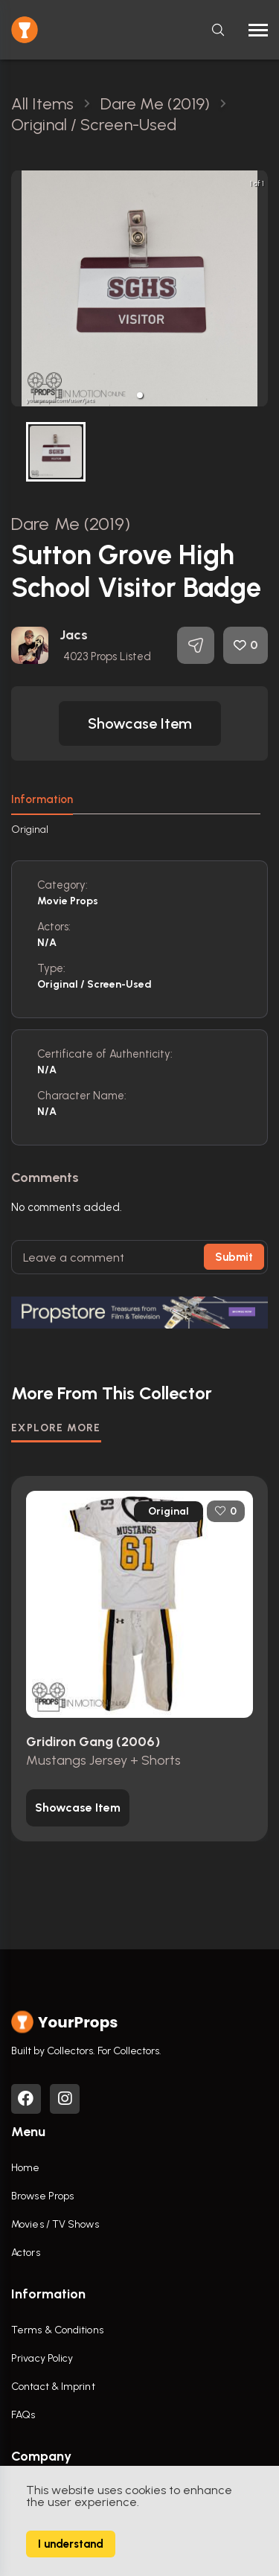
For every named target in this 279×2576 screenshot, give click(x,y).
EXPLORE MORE (56, 1428)
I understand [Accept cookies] (70, 2544)
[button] (140, 395)
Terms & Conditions (57, 2330)
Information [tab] (42, 799)
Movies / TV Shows (55, 2224)
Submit (234, 1257)
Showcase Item (140, 723)
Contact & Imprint (53, 2386)
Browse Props (42, 2196)
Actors (25, 2252)
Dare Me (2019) (70, 523)
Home (25, 2167)
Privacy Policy (42, 2358)
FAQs (23, 2415)
